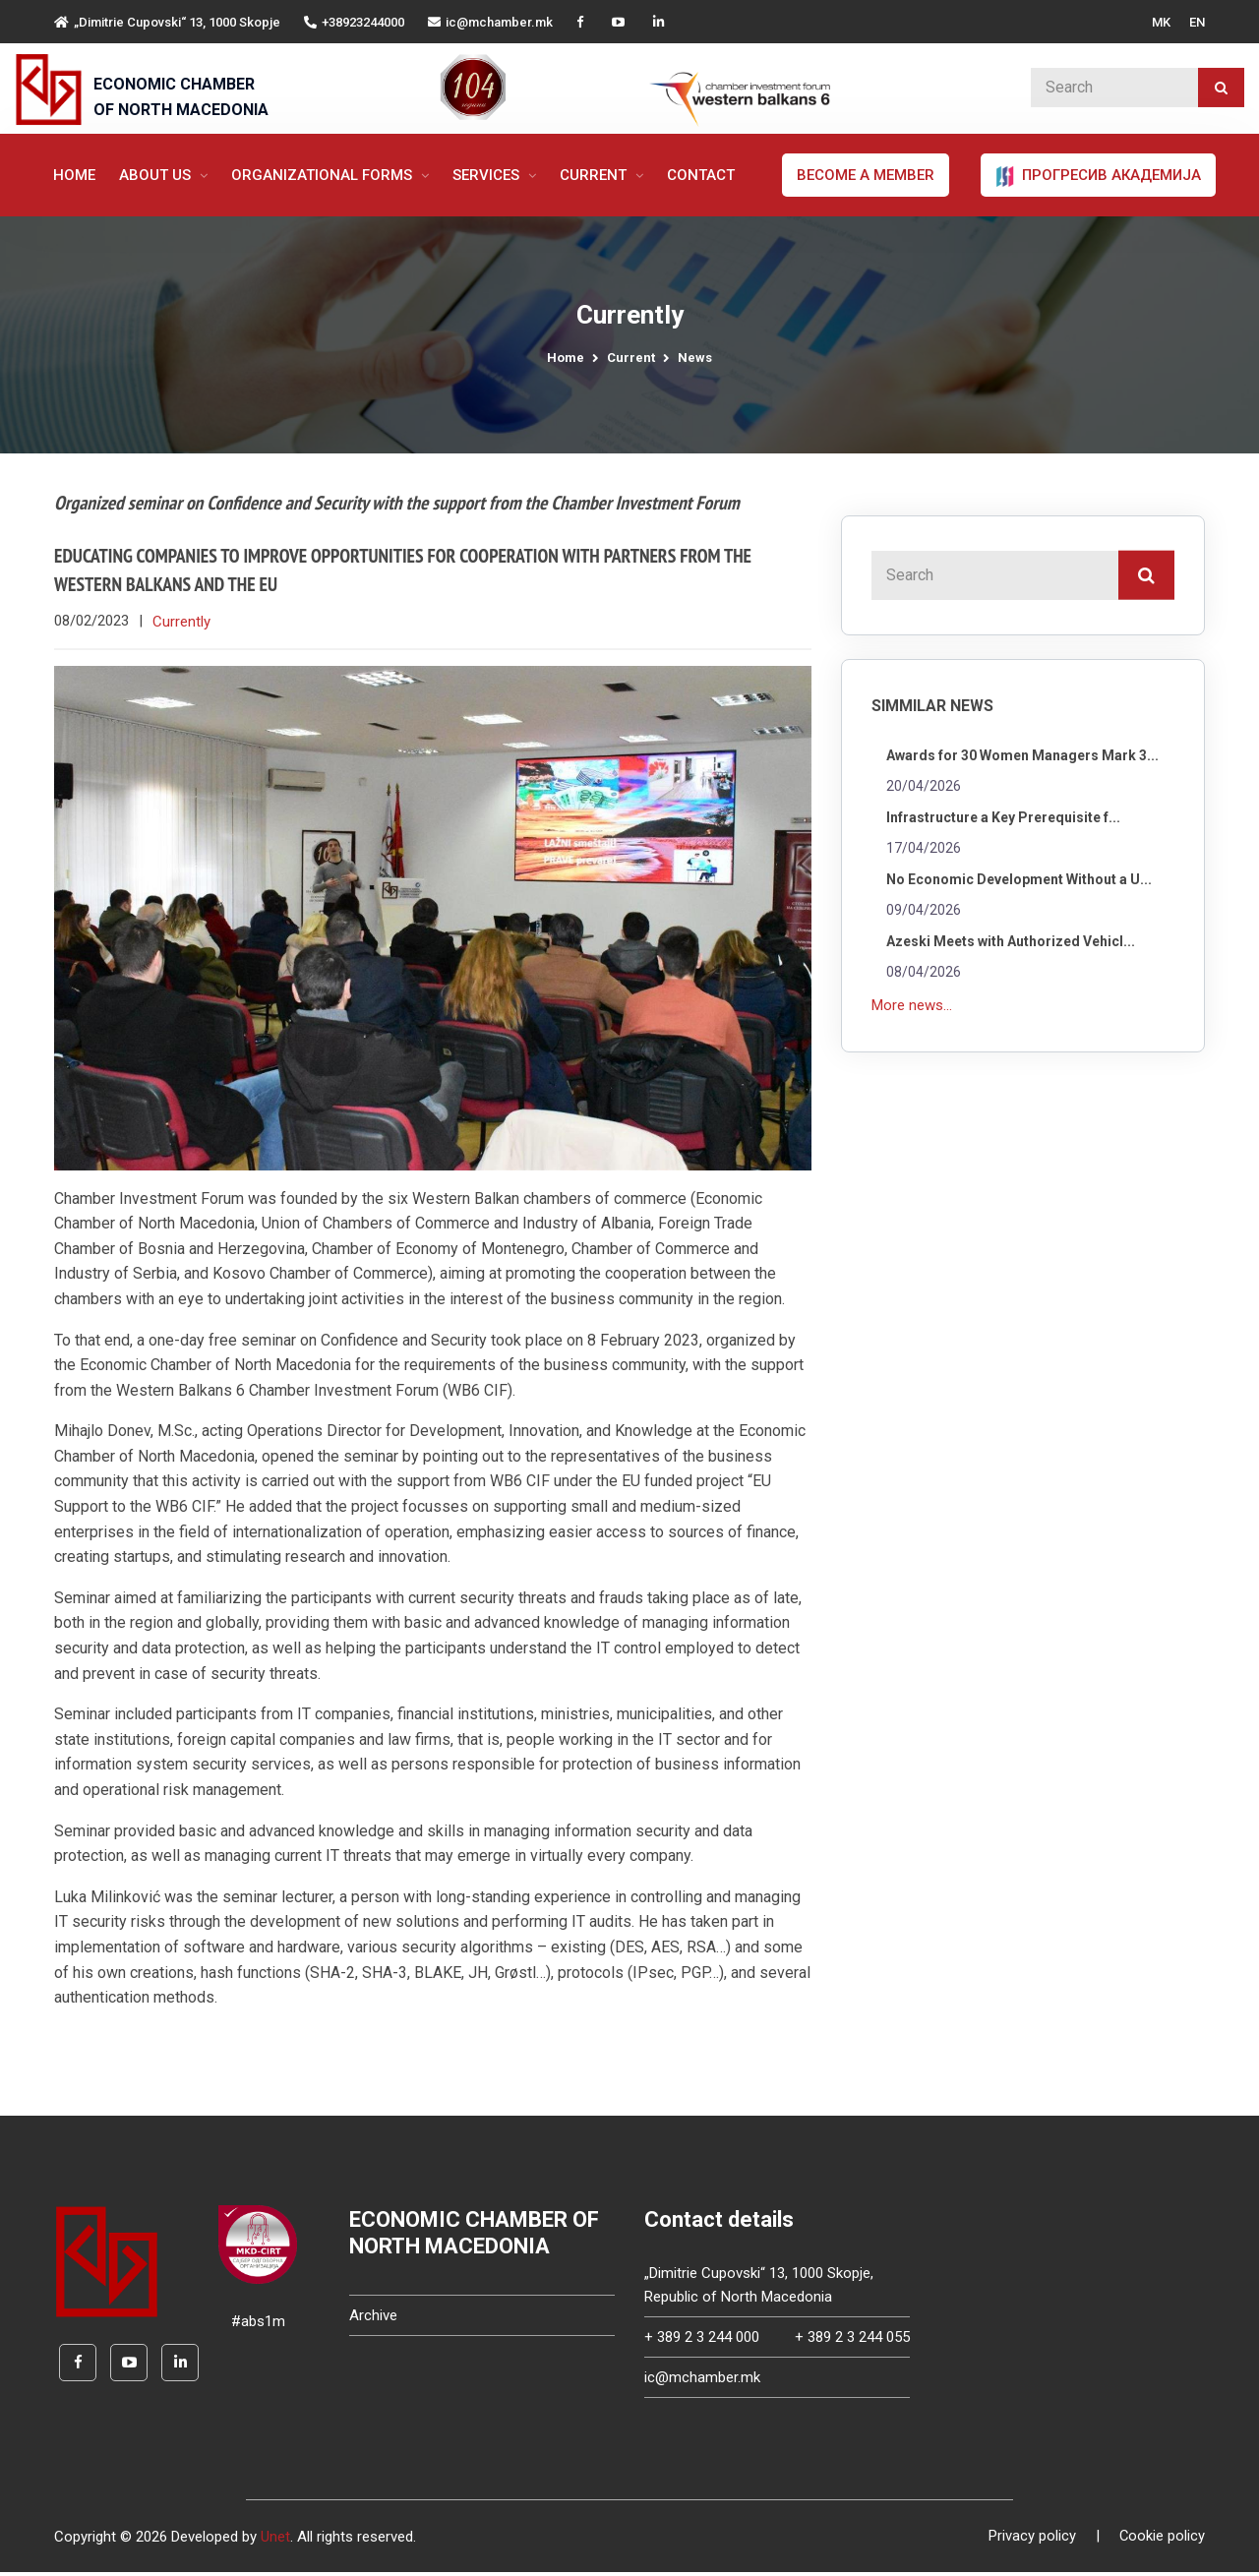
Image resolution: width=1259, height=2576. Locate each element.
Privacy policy (1031, 2540)
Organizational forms (323, 175)
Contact (701, 175)
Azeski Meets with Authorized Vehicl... (1010, 941)
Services (487, 175)
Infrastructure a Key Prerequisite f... (1003, 817)
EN (1197, 22)
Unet (275, 2540)
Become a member (865, 175)
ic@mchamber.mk (490, 22)
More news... (911, 1005)
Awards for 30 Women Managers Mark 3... (1022, 755)
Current (595, 175)
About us (157, 175)
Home (74, 175)
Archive (373, 2319)
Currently (181, 624)
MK (1161, 22)
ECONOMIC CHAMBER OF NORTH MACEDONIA (181, 97)
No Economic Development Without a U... (1019, 879)
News (695, 357)
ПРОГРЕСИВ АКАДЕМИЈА (1098, 176)
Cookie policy (1161, 2540)
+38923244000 (354, 22)
